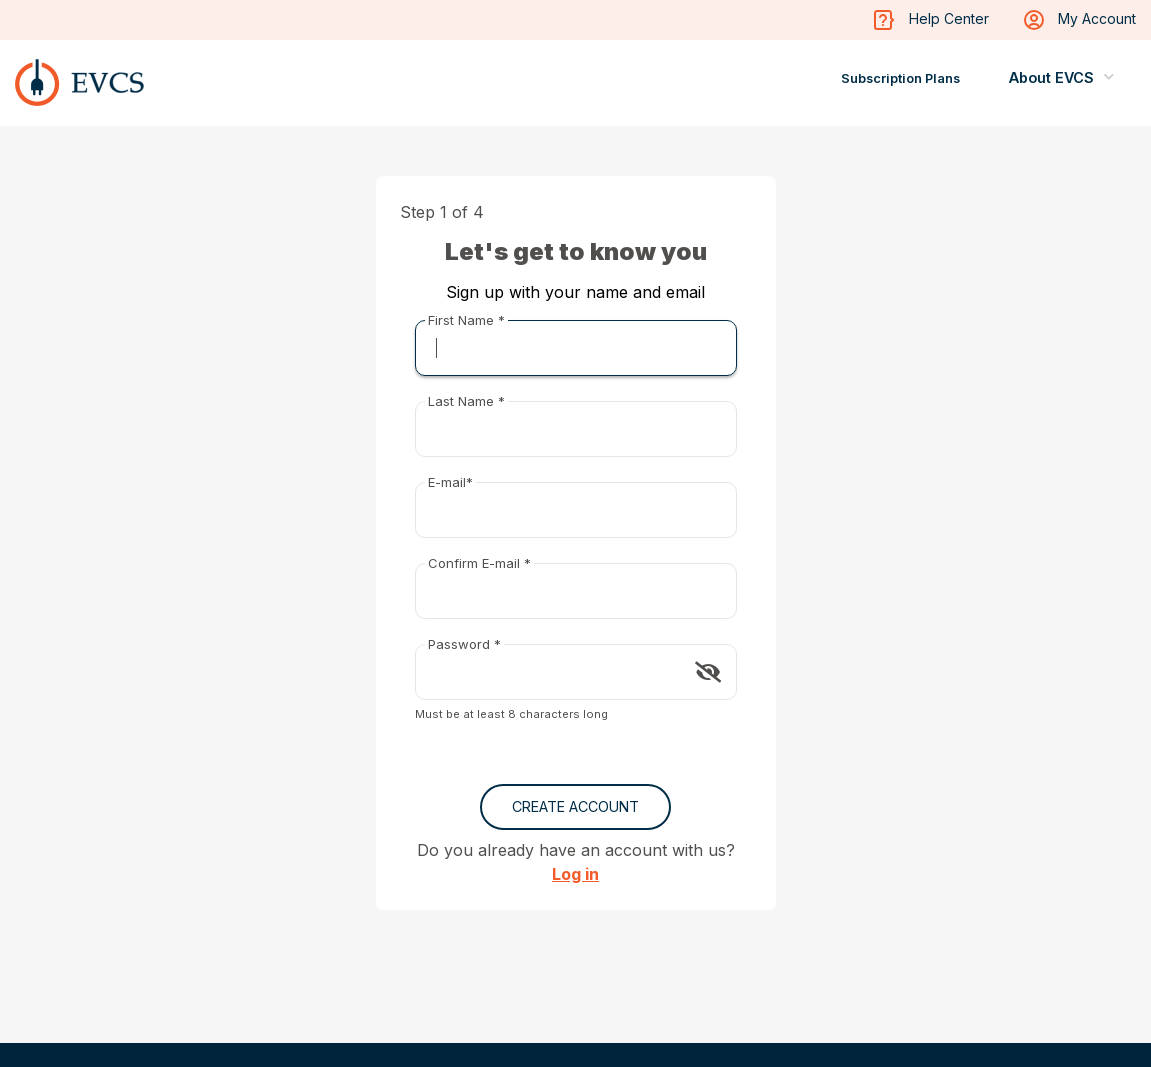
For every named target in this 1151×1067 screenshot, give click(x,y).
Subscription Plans (900, 78)
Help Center (931, 20)
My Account (1080, 20)
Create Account (575, 806)
